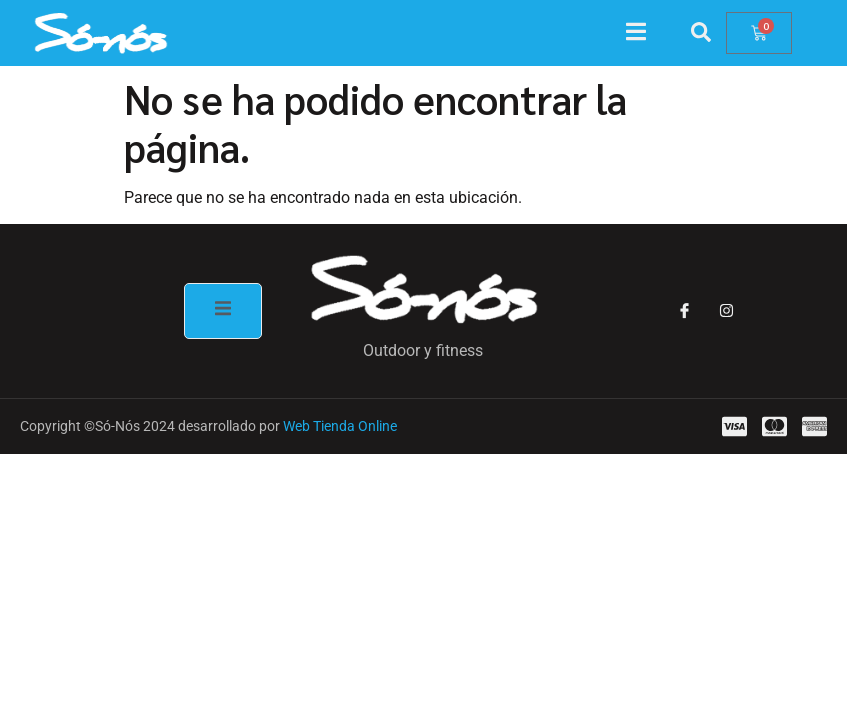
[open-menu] (646, 34)
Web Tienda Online (340, 426)
